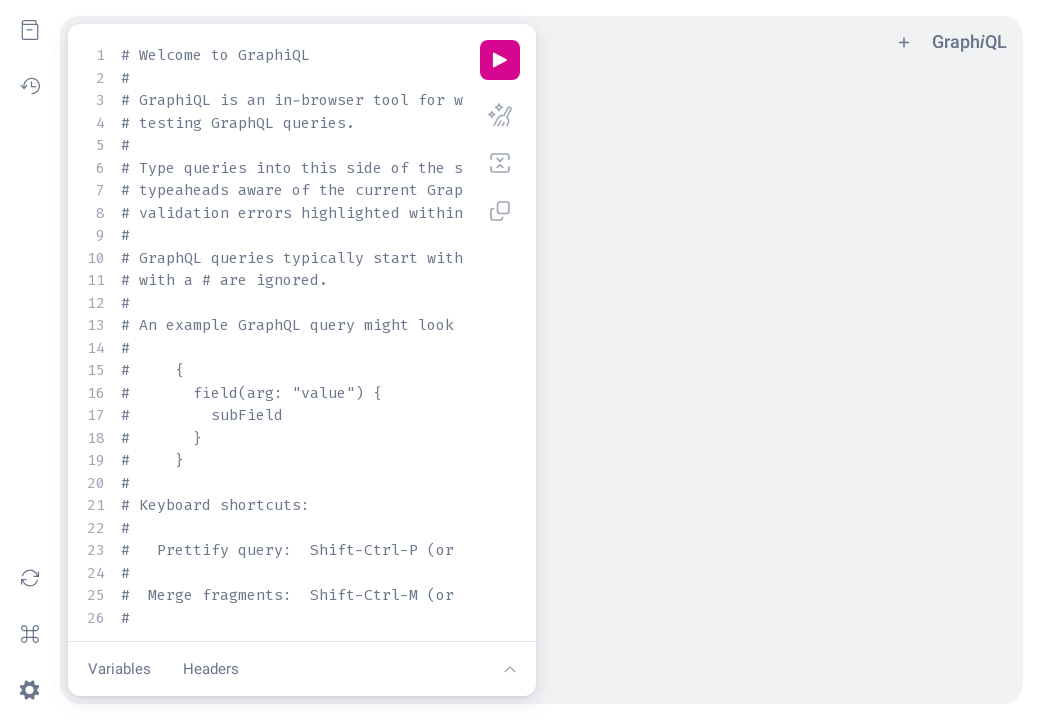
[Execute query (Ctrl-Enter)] (500, 60)
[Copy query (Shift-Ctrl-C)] (500, 211)
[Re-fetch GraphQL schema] (30, 578)
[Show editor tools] (510, 669)
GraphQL (969, 41)
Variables (119, 669)
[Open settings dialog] (30, 690)
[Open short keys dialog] (30, 634)
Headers (211, 669)
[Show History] (30, 86)
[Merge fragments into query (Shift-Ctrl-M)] (500, 163)
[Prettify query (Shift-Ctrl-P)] (500, 115)
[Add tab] (904, 41)
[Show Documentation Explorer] (30, 30)
